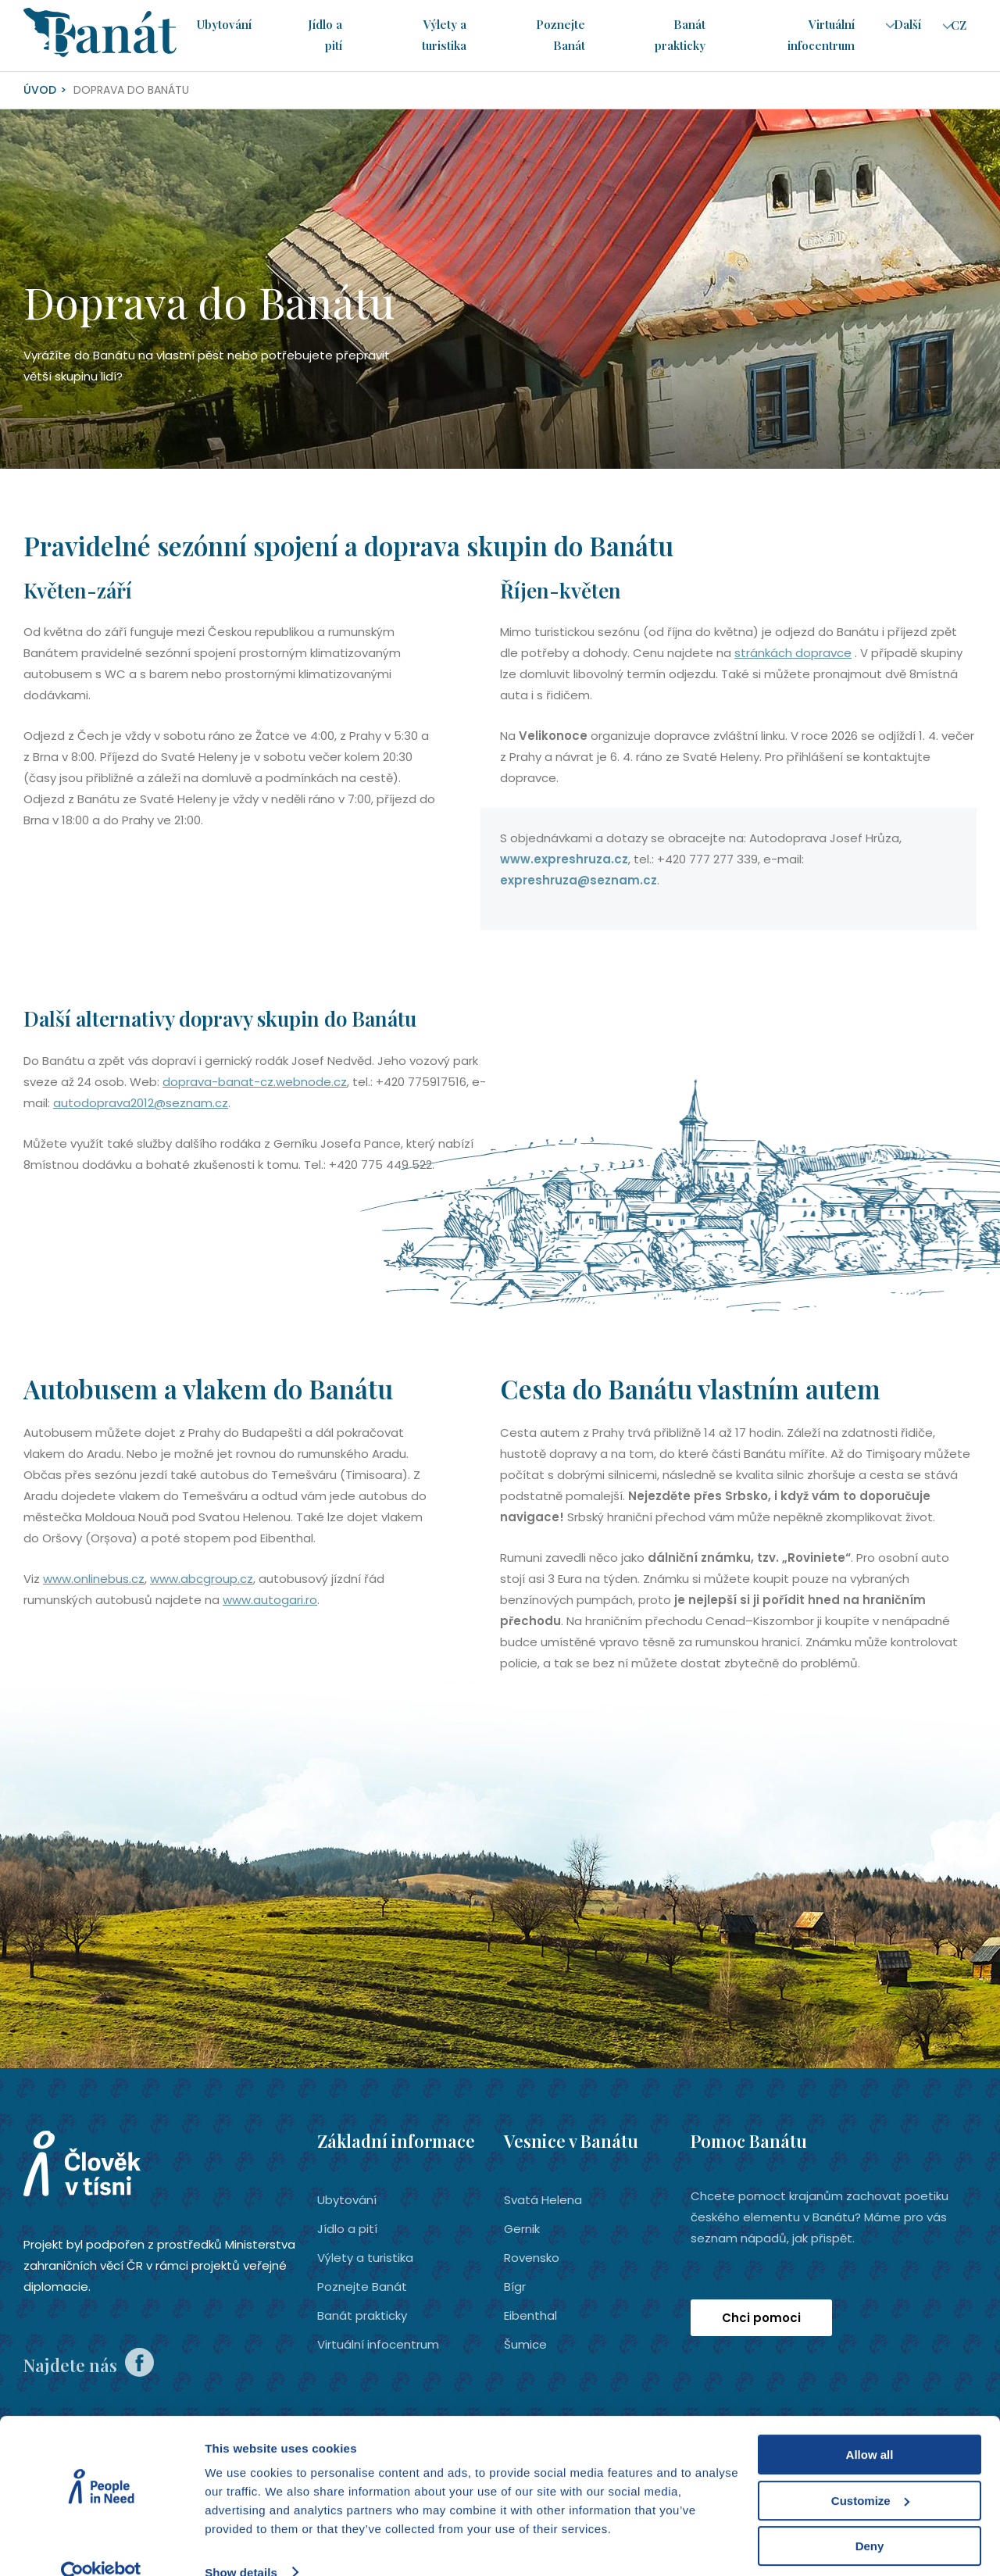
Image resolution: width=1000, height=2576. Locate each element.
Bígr (515, 2286)
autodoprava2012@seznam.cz (140, 1103)
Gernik (522, 2229)
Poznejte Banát (362, 2286)
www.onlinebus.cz (94, 1578)
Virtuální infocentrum (378, 2344)
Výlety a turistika (365, 2257)
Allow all (870, 2428)
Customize (870, 2473)
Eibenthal (530, 2315)
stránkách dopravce (793, 653)
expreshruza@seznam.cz (578, 880)
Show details (241, 2545)
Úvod (39, 90)
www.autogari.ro (270, 1600)
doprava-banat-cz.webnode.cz (254, 1082)
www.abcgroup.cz (201, 1578)
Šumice (525, 2344)
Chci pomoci (761, 2318)
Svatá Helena (543, 2200)
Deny (869, 2519)
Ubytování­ (223, 25)
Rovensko (531, 2257)
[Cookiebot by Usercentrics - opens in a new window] (101, 2545)
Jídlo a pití (347, 2229)
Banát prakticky (362, 2315)
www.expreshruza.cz (564, 859)
